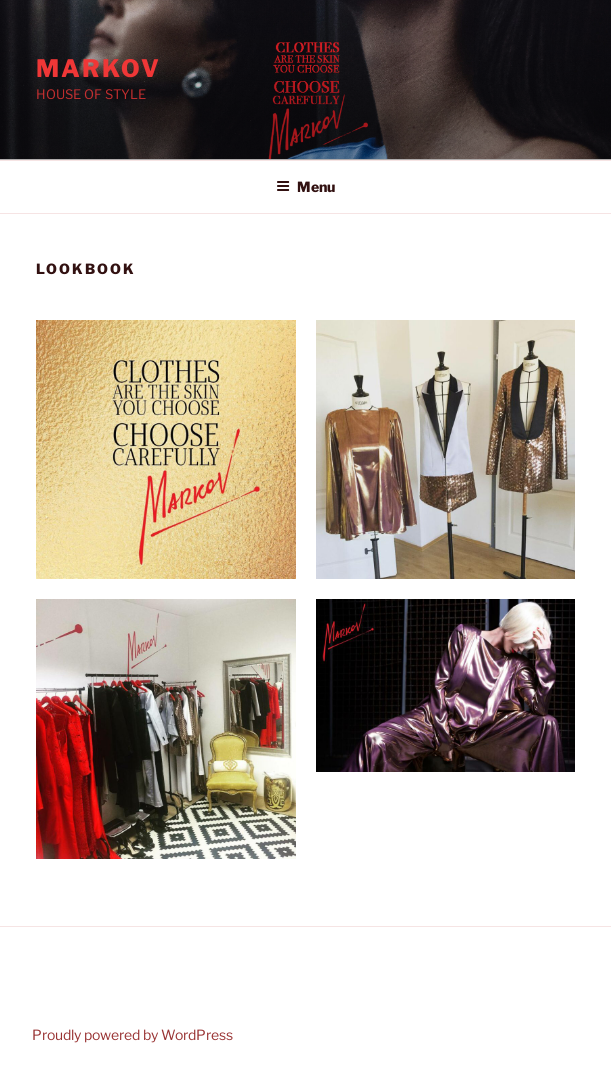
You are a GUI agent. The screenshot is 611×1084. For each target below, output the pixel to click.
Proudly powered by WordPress (132, 1034)
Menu (305, 186)
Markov (98, 68)
